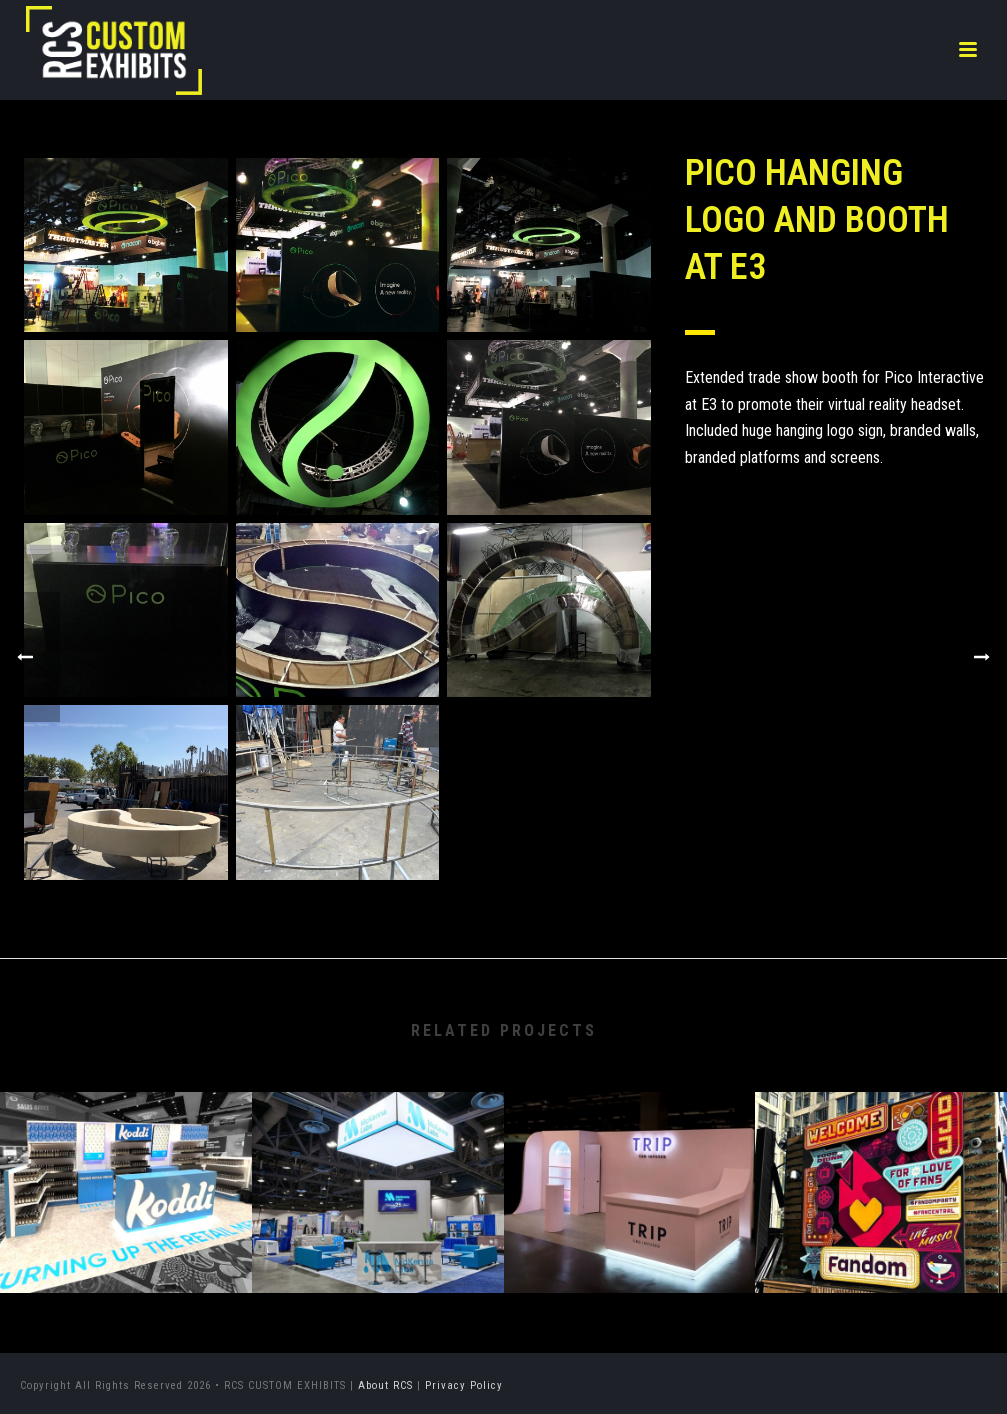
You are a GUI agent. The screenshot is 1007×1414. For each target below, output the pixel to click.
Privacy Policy (464, 1385)
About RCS (385, 1385)
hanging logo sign (829, 430)
